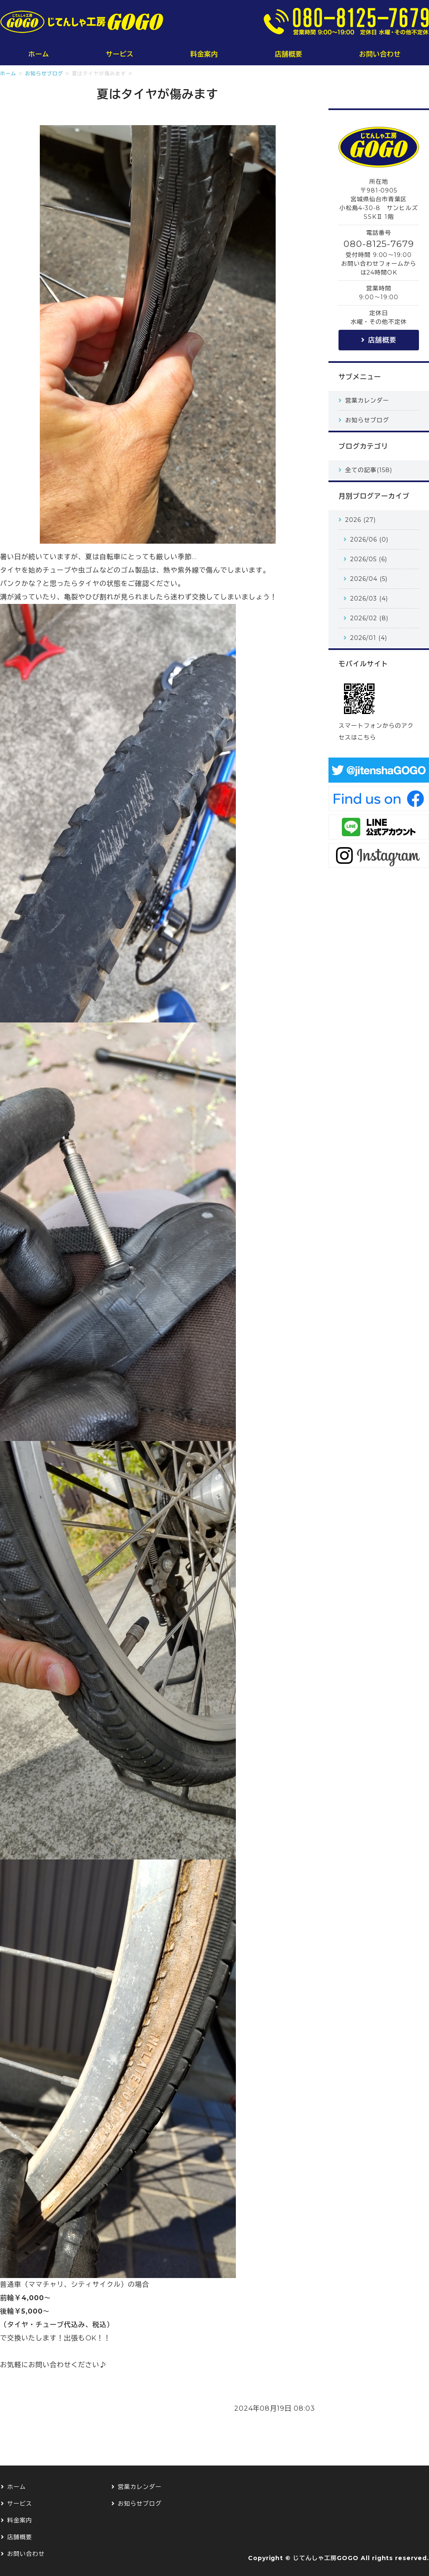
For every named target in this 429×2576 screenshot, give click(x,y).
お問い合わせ (380, 54)
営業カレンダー (367, 400)
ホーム (38, 54)
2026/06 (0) (369, 539)
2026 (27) (360, 520)
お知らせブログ (44, 73)
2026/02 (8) (369, 618)
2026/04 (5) (369, 579)
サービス (120, 54)
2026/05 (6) (368, 559)
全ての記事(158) (368, 470)
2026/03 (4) (369, 598)
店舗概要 (288, 54)
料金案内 (204, 54)
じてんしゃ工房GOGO (326, 2558)
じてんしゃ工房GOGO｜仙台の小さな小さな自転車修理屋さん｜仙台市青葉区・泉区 (81, 22)
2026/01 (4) (368, 638)
